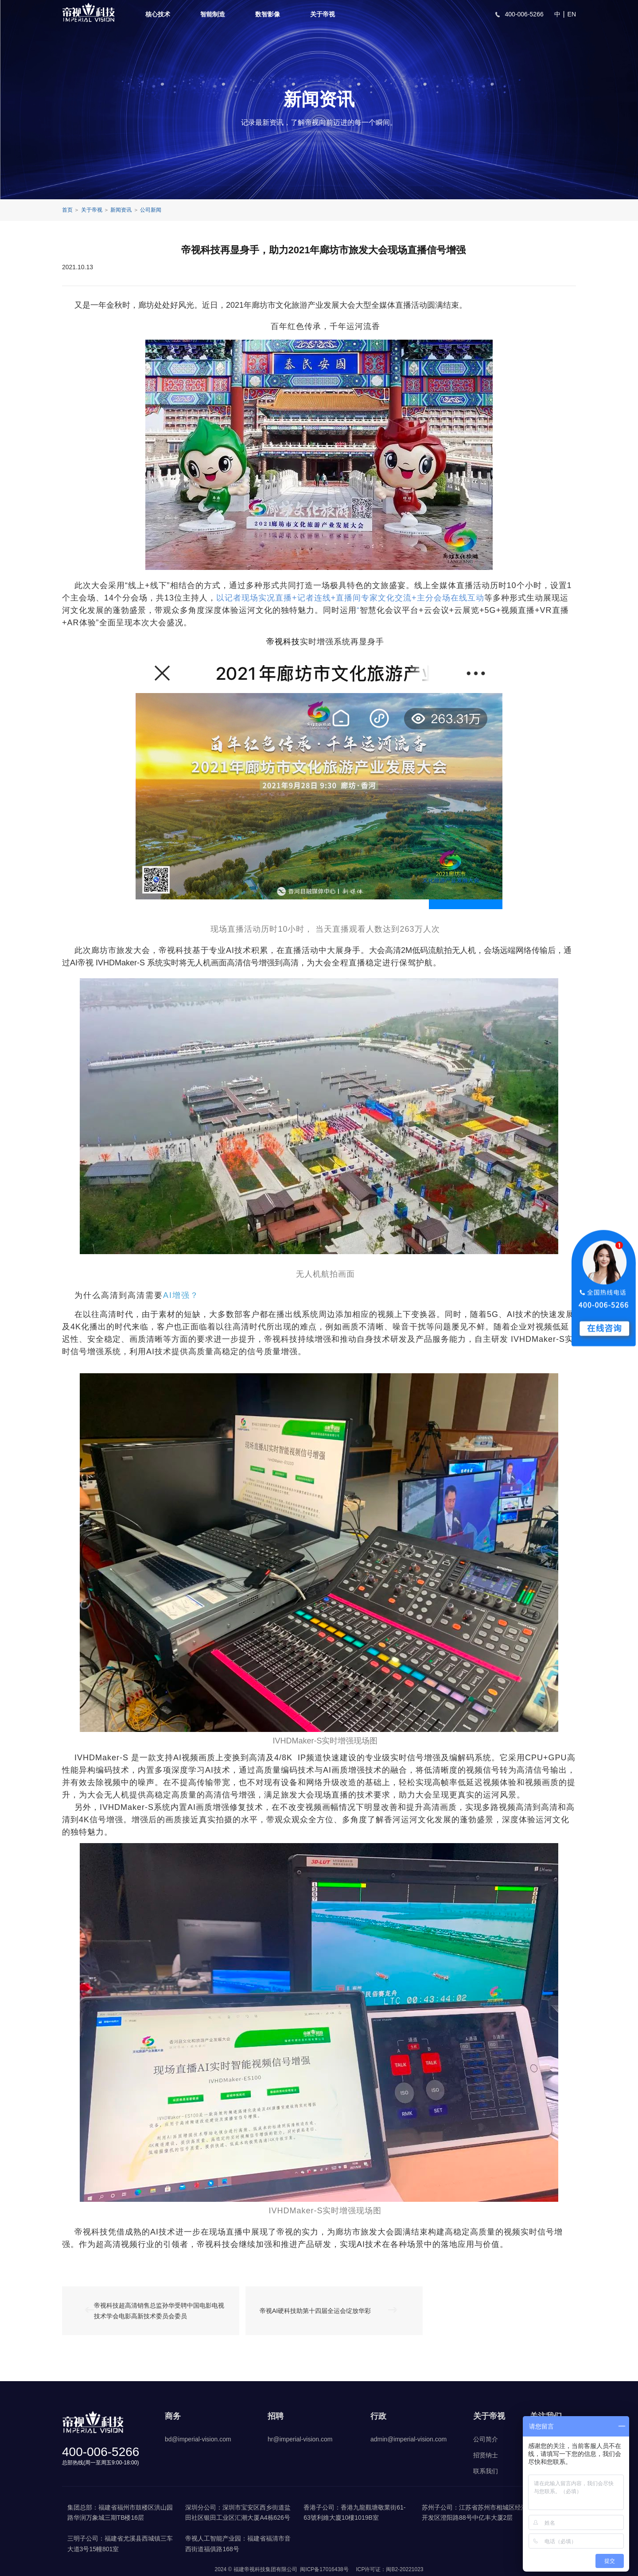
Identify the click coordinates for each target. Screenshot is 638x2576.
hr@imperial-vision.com (300, 2439)
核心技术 (157, 14)
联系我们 (485, 2471)
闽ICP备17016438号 (324, 2569)
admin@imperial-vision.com (408, 2439)
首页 (67, 210)
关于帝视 (322, 14)
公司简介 (485, 2439)
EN (572, 14)
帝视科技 (283, 641)
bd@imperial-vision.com (198, 2439)
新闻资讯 (121, 210)
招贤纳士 (485, 2455)
